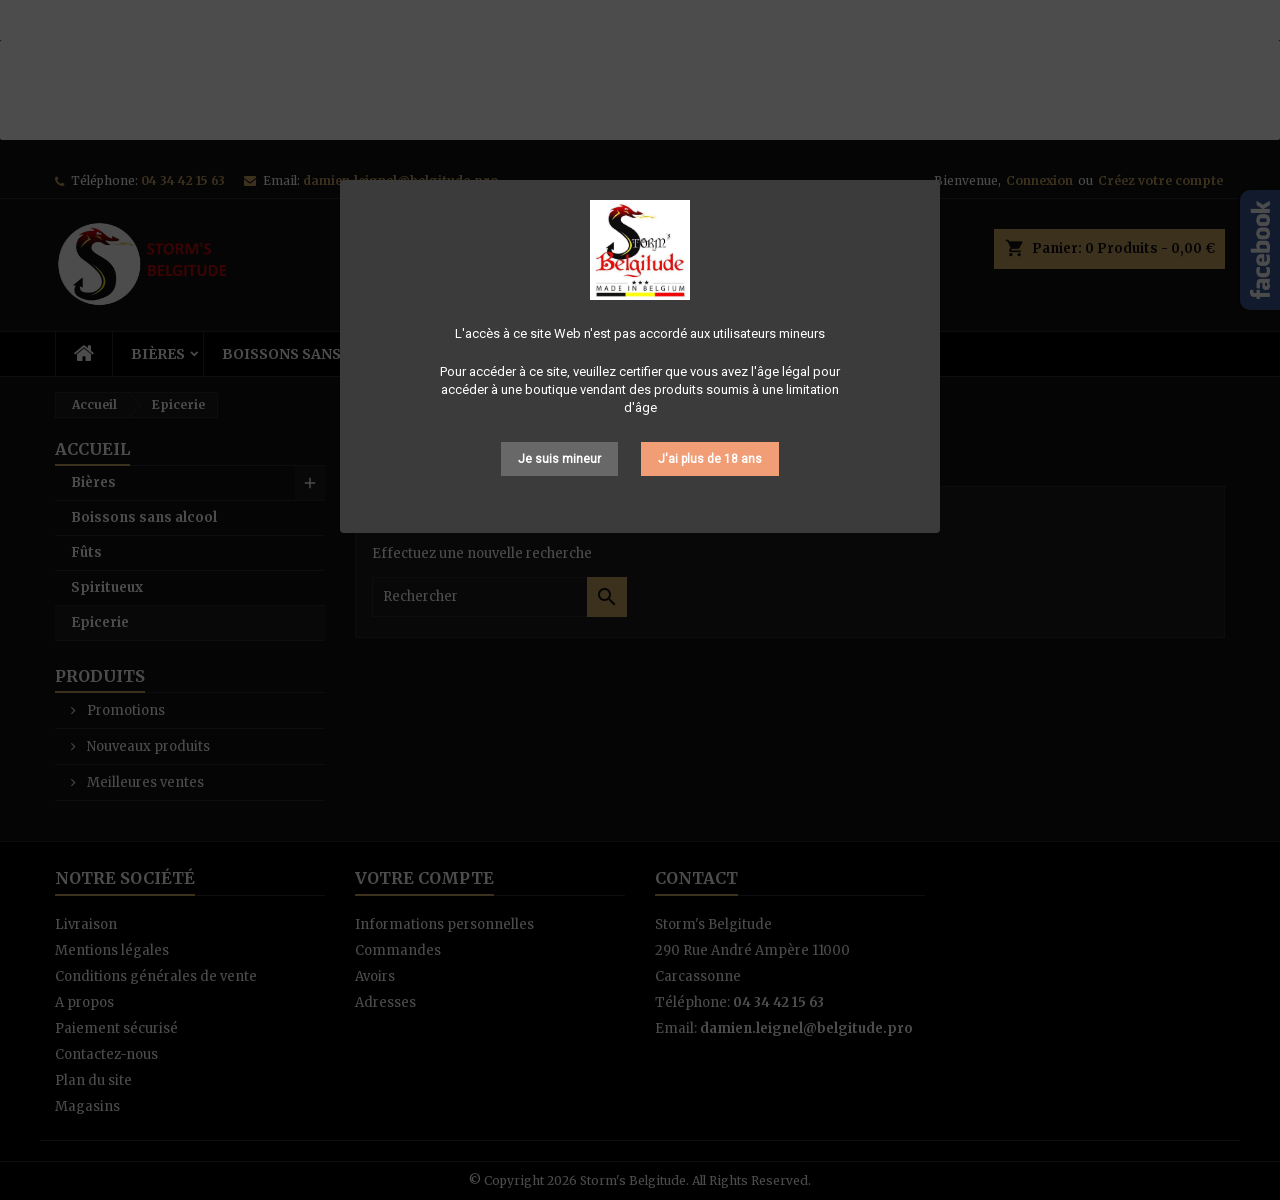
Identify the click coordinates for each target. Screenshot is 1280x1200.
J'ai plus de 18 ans (710, 459)
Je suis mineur (559, 459)
